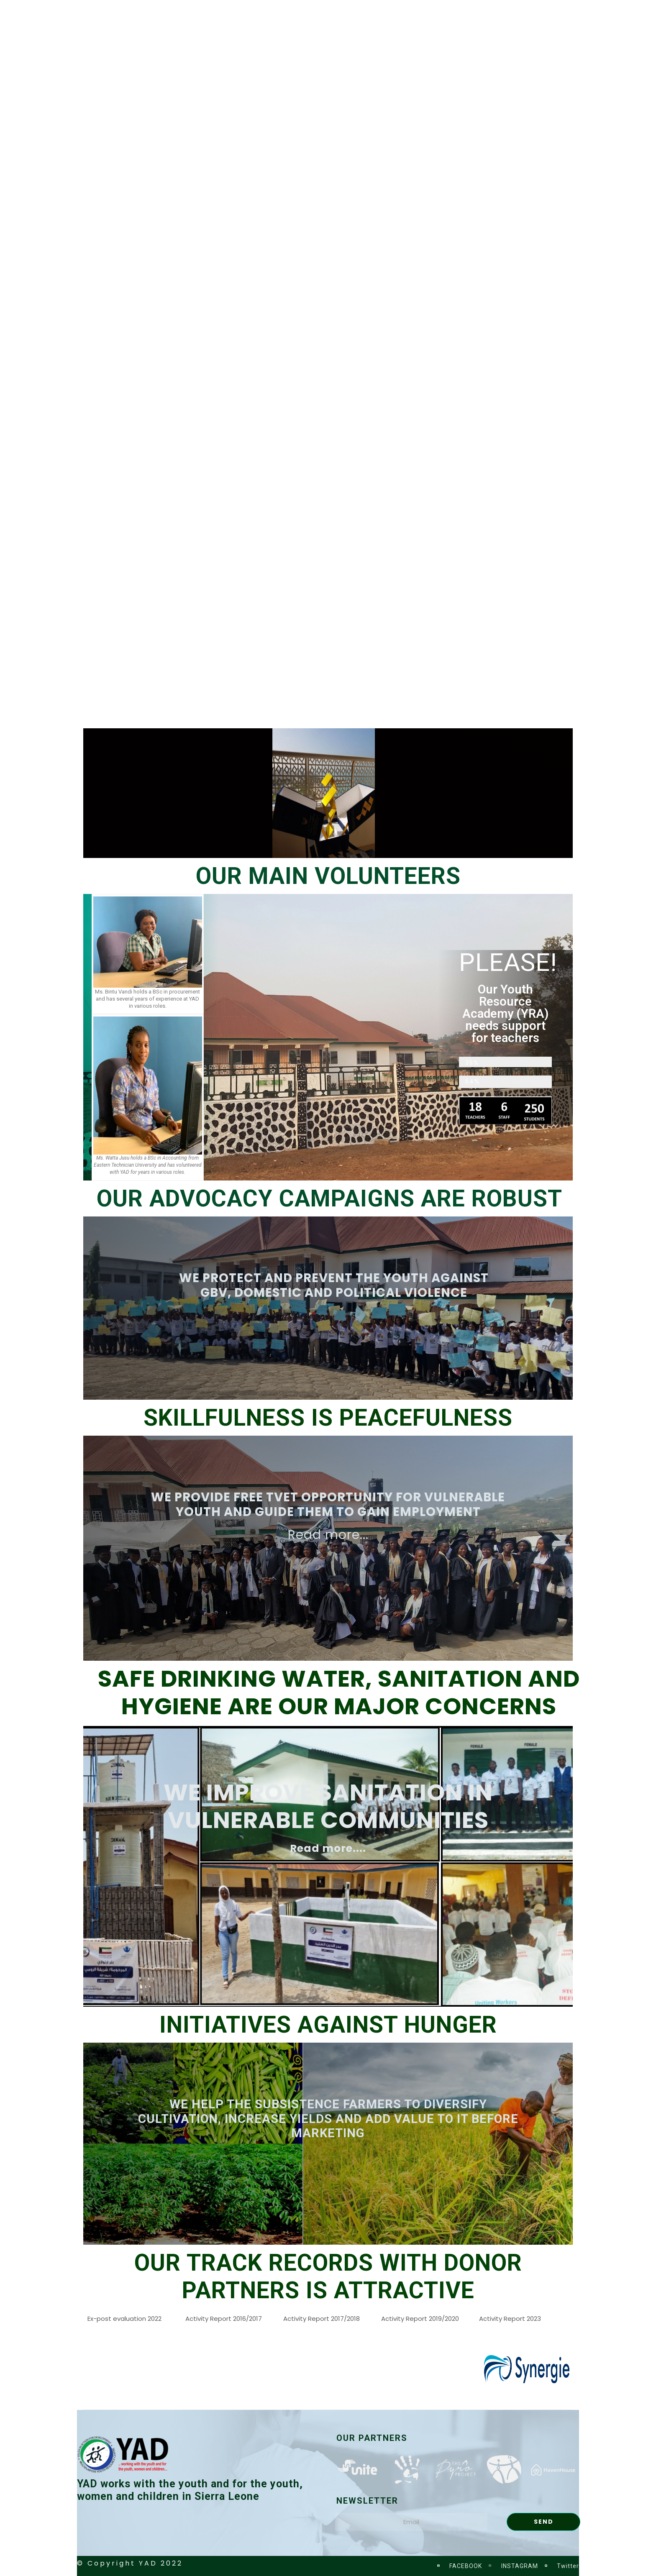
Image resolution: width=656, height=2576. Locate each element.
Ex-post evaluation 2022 (124, 2318)
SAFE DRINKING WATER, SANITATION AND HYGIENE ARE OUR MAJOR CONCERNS (339, 1692)
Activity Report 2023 (510, 2318)
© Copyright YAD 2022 (130, 2563)
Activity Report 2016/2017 (223, 2318)
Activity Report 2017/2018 (321, 2318)
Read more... (328, 1535)
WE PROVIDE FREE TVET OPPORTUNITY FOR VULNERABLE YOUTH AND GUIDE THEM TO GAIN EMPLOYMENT (328, 1504)
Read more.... (328, 1848)
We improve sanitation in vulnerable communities (328, 1806)
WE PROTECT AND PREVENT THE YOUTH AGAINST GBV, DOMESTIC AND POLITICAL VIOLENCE (334, 1285)
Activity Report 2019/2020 (420, 2318)
